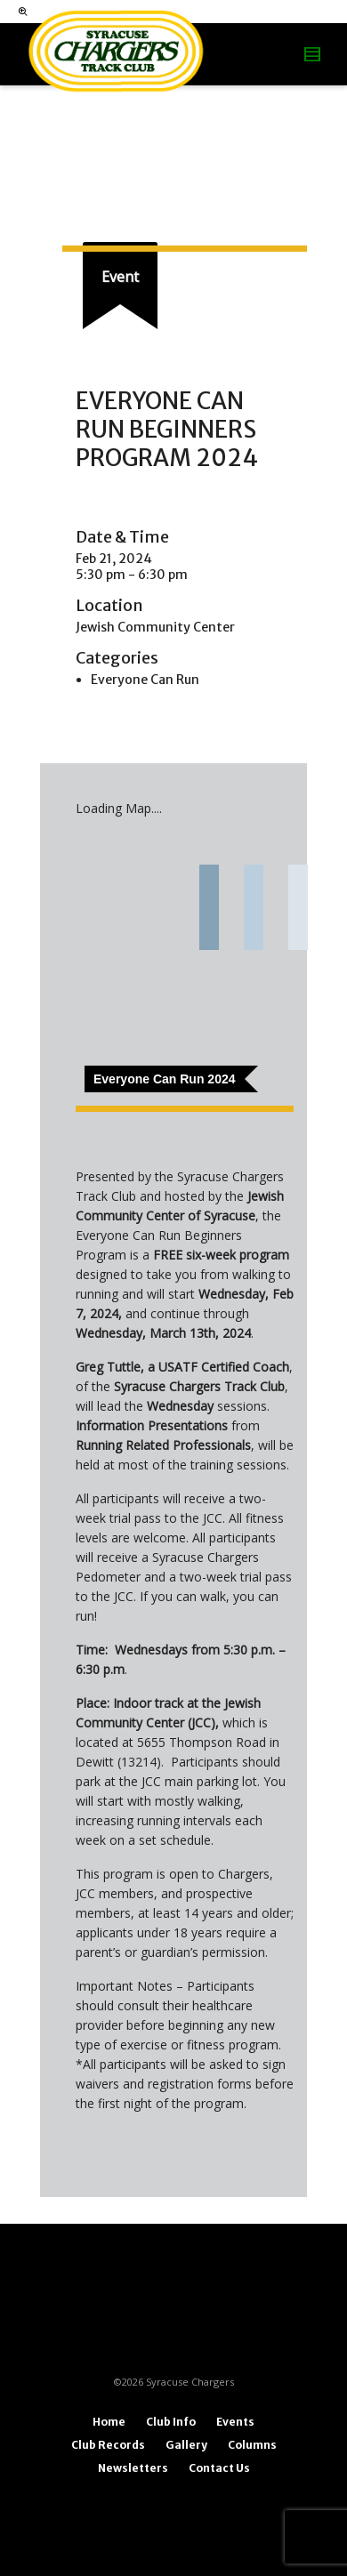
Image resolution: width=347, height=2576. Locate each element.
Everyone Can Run (145, 680)
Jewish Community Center (155, 627)
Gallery (186, 2444)
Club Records (108, 2444)
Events (235, 2421)
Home (109, 2421)
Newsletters (133, 2468)
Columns (252, 2444)
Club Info (171, 2421)
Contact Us (219, 2468)
